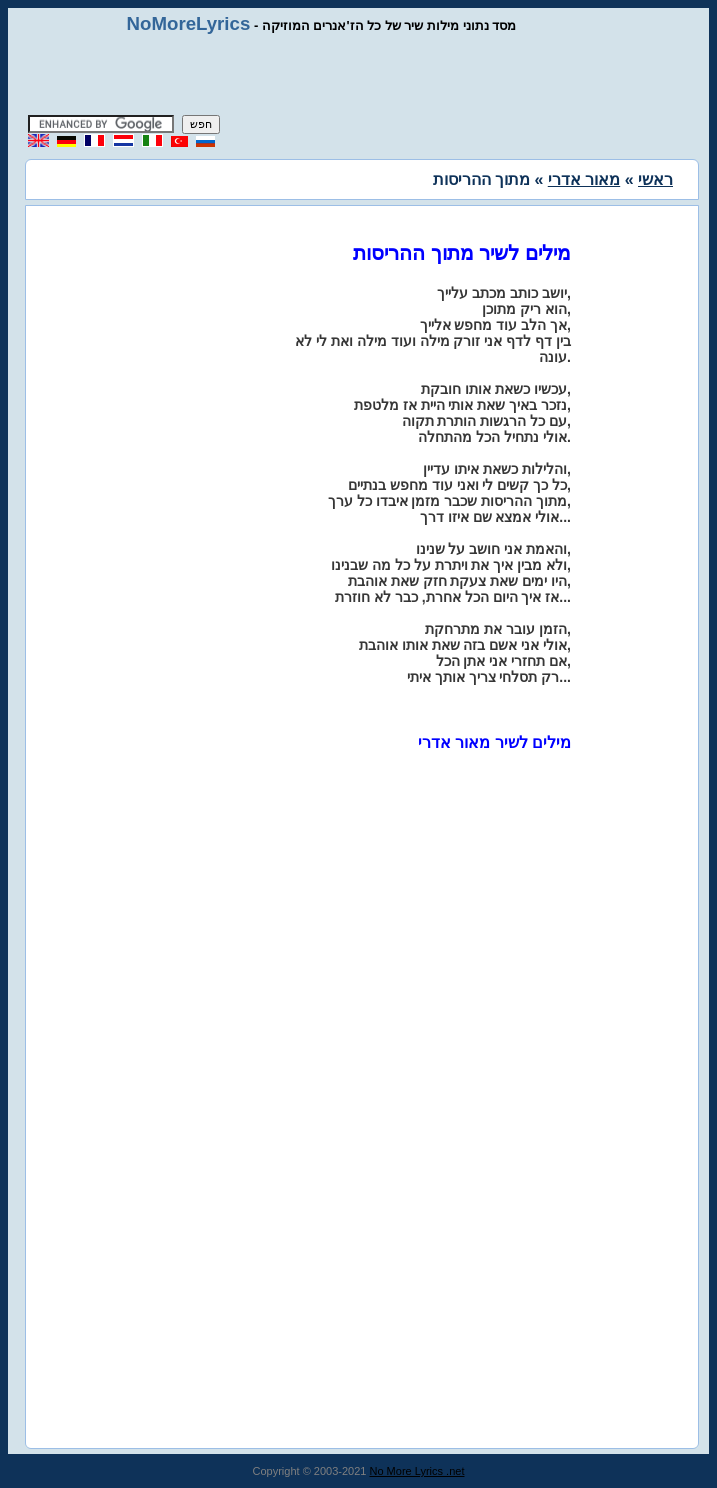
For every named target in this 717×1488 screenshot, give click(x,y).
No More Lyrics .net (417, 1471)
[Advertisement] (359, 75)
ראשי (655, 179)
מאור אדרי (584, 179)
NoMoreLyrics (189, 23)
